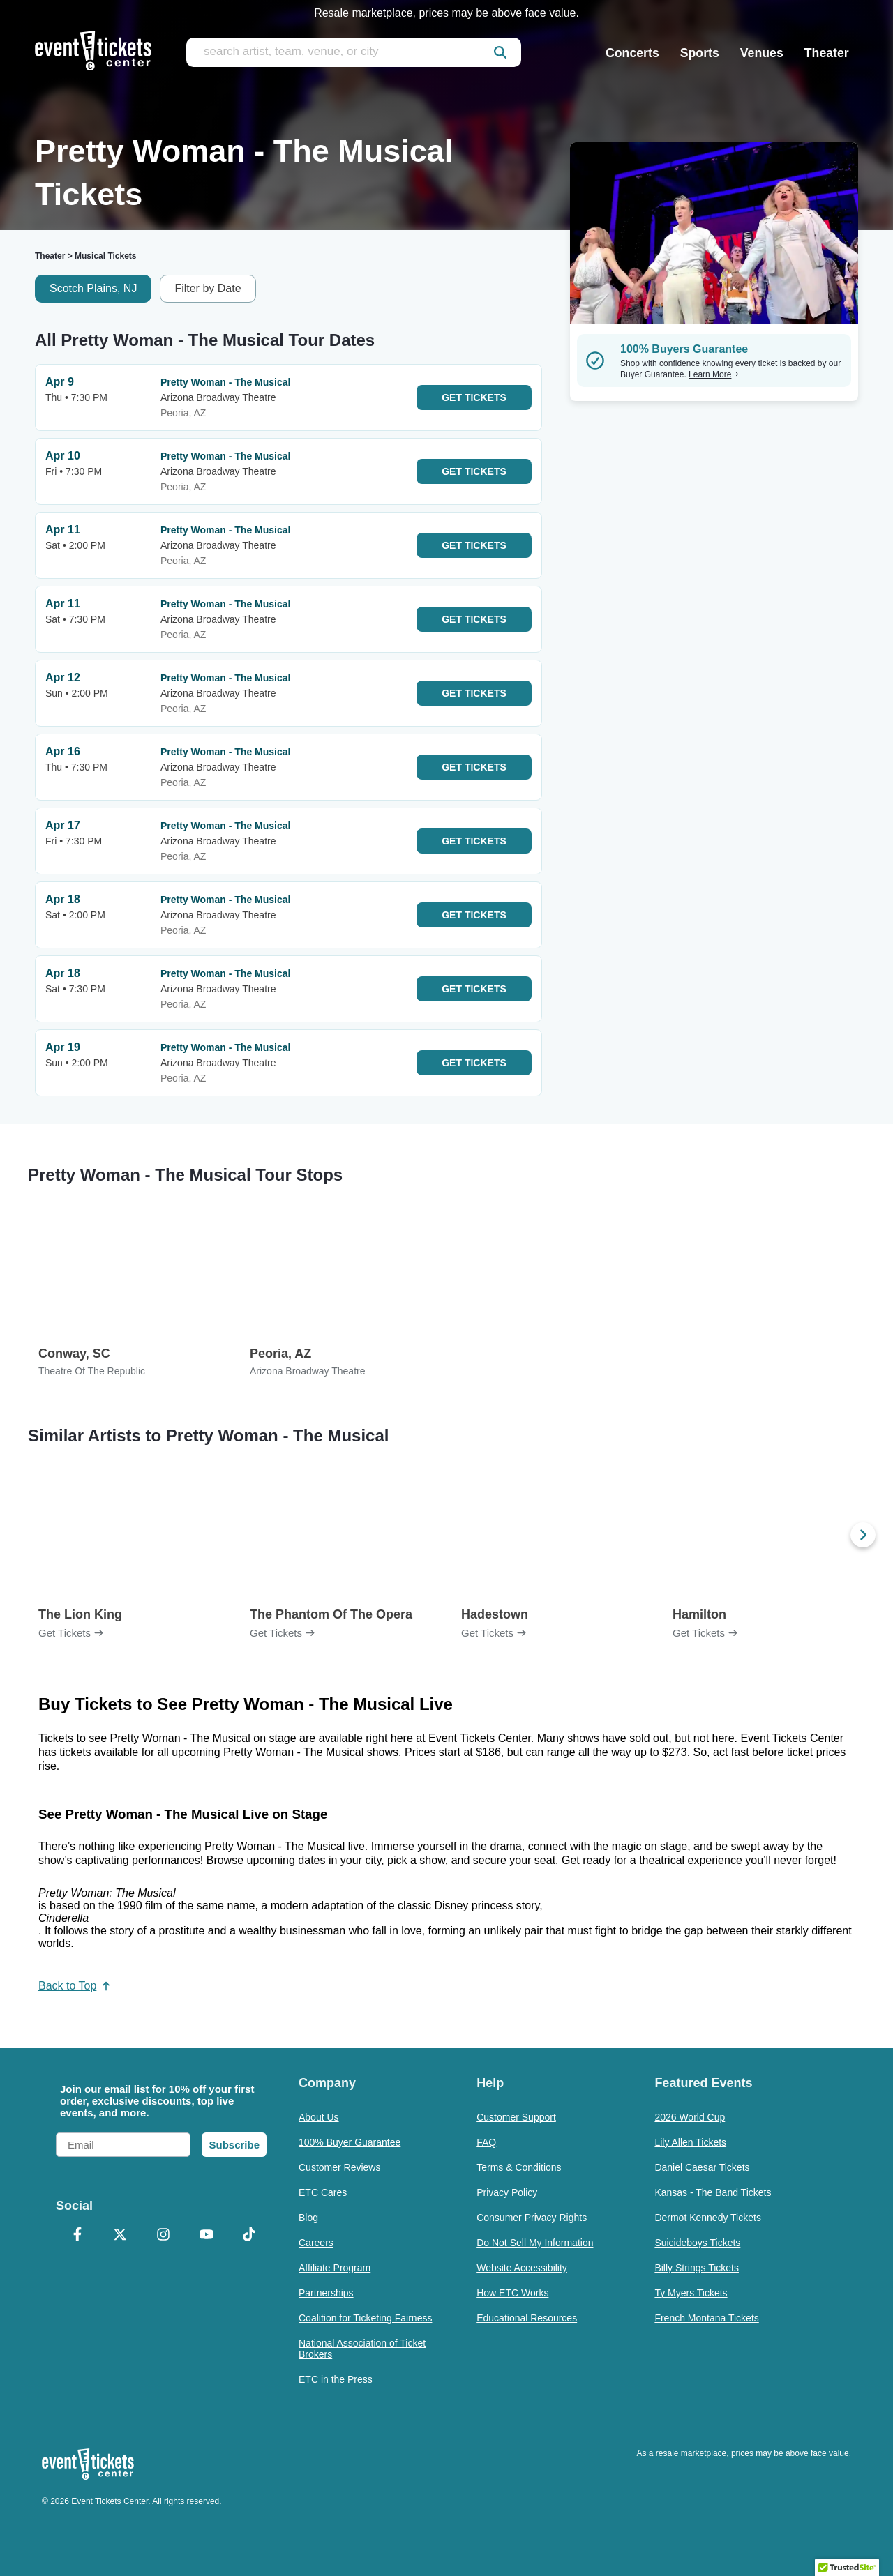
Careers (316, 2242)
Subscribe (234, 2145)
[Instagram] (163, 2235)
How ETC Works (512, 2292)
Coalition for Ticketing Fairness (365, 2318)
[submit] (500, 52)
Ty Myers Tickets (690, 2292)
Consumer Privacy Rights (531, 2217)
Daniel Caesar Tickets (701, 2167)
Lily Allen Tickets (690, 2142)
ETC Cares (323, 2192)
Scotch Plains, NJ (93, 288)
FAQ (486, 2142)
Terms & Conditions (518, 2167)
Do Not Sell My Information (534, 2242)
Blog (308, 2217)
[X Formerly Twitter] (120, 2235)
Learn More (714, 374)
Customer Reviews (339, 2167)
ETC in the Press (336, 2379)
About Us (319, 2117)
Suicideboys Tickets (697, 2242)
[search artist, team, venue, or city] (353, 52)
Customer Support (516, 2117)
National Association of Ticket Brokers (362, 2349)
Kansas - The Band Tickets (712, 2192)
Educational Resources (526, 2318)
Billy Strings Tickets (696, 2267)
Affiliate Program (334, 2267)
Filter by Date (207, 288)
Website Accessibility (521, 2267)
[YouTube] (206, 2235)
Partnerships (326, 2292)
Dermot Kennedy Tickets (707, 2217)
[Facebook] (77, 2235)
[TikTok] (249, 2235)
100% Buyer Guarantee (349, 2142)
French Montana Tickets (706, 2318)
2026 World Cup (689, 2117)
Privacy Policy (506, 2192)
